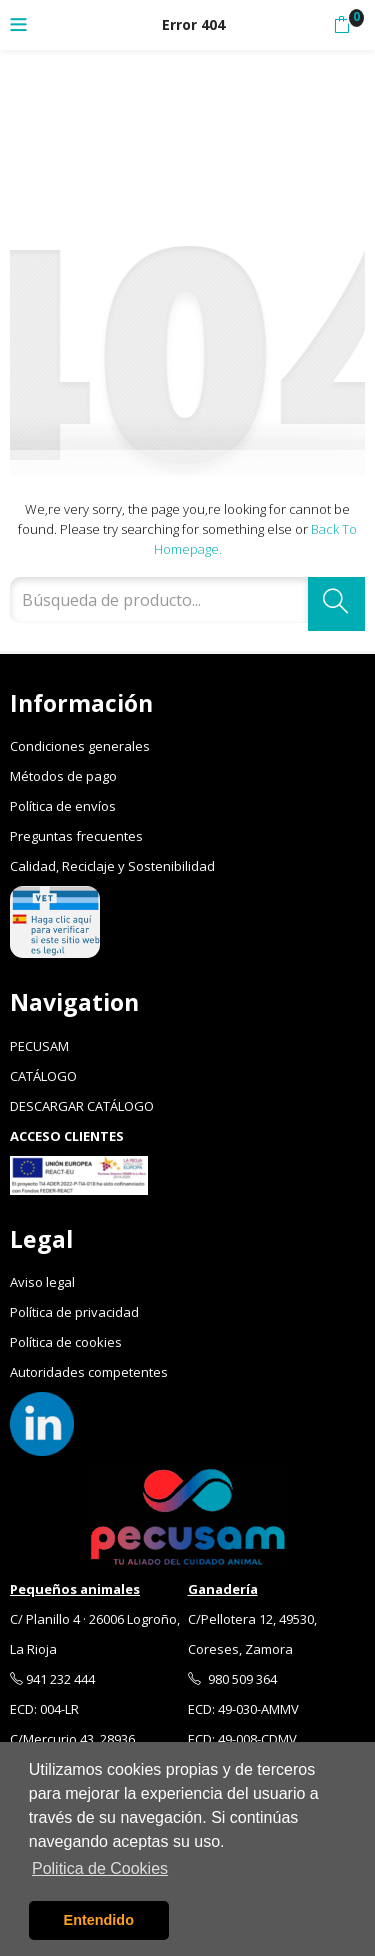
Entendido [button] (99, 1920)
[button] (341, 25)
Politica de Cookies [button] (100, 1868)
